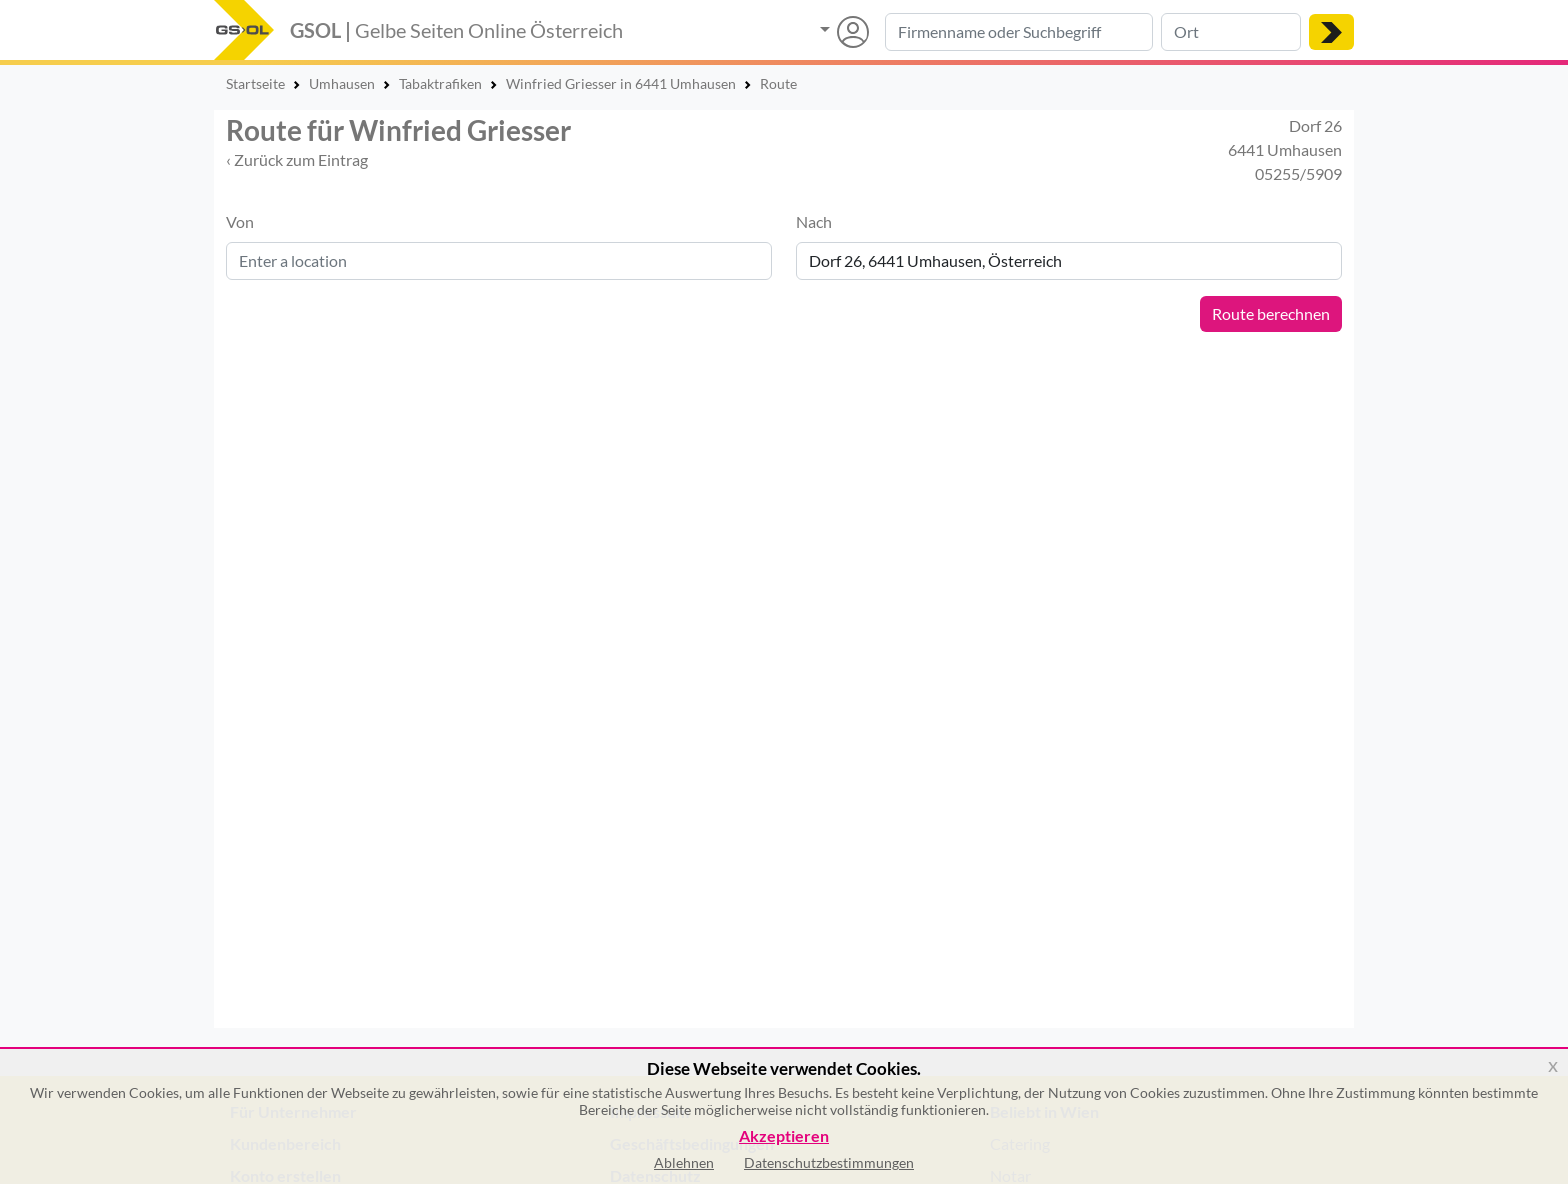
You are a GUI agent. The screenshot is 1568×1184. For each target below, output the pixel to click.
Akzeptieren (784, 1136)
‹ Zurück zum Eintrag (297, 159)
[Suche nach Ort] (1231, 32)
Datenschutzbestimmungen (829, 1162)
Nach (814, 221)
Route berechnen (1271, 313)
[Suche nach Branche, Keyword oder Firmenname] (1019, 32)
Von (240, 221)
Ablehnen (684, 1162)
